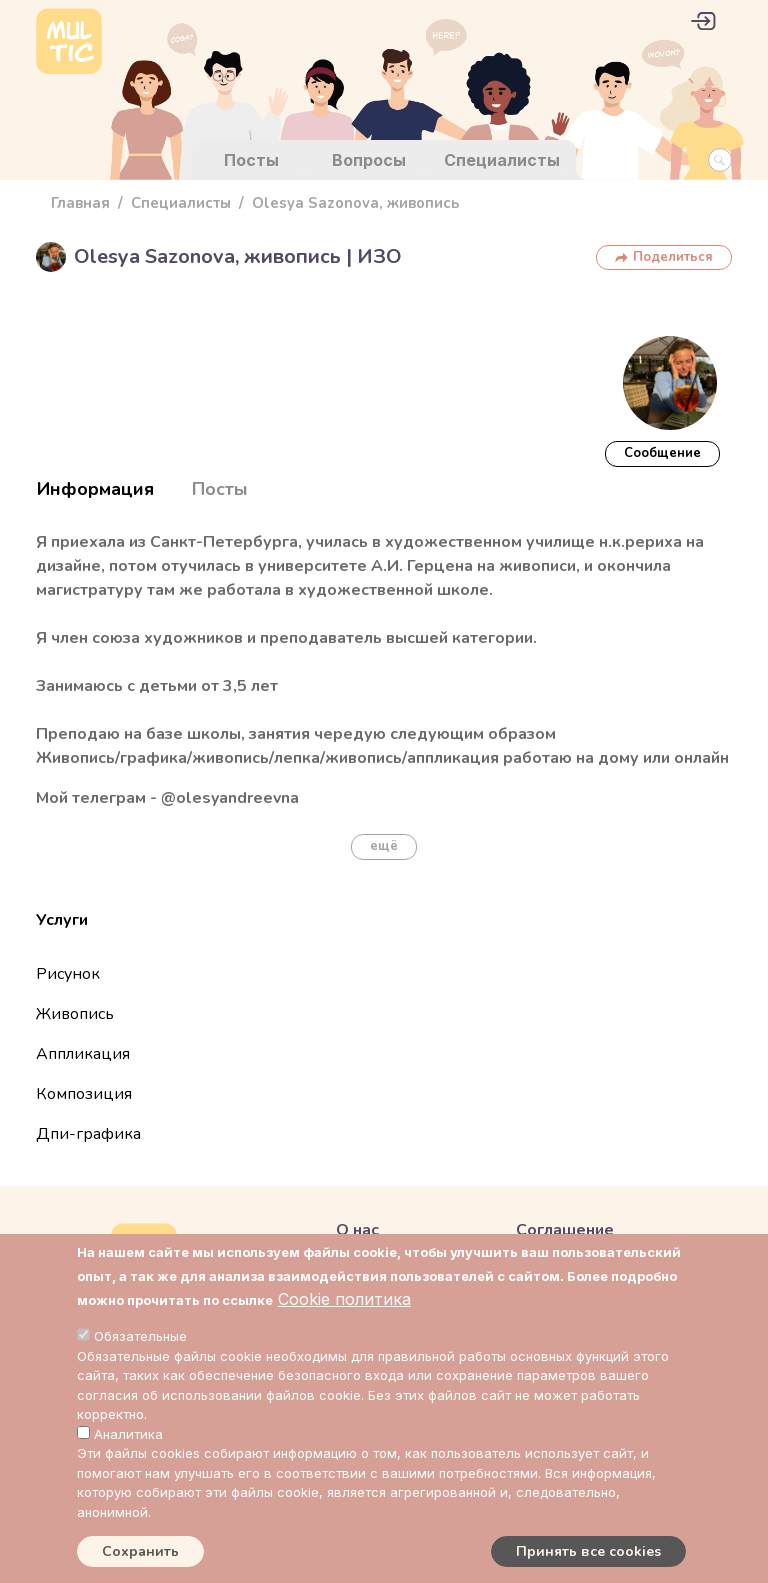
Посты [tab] (220, 489)
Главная (80, 203)
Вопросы (369, 160)
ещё (384, 846)
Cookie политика (344, 1299)
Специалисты (502, 160)
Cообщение (662, 453)
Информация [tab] (95, 489)
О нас (357, 1230)
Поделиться (673, 257)
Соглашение (565, 1230)
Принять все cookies (588, 1551)
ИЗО (379, 256)
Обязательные (140, 1336)
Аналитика (128, 1434)
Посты (251, 160)
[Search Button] (720, 160)
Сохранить (140, 1551)
